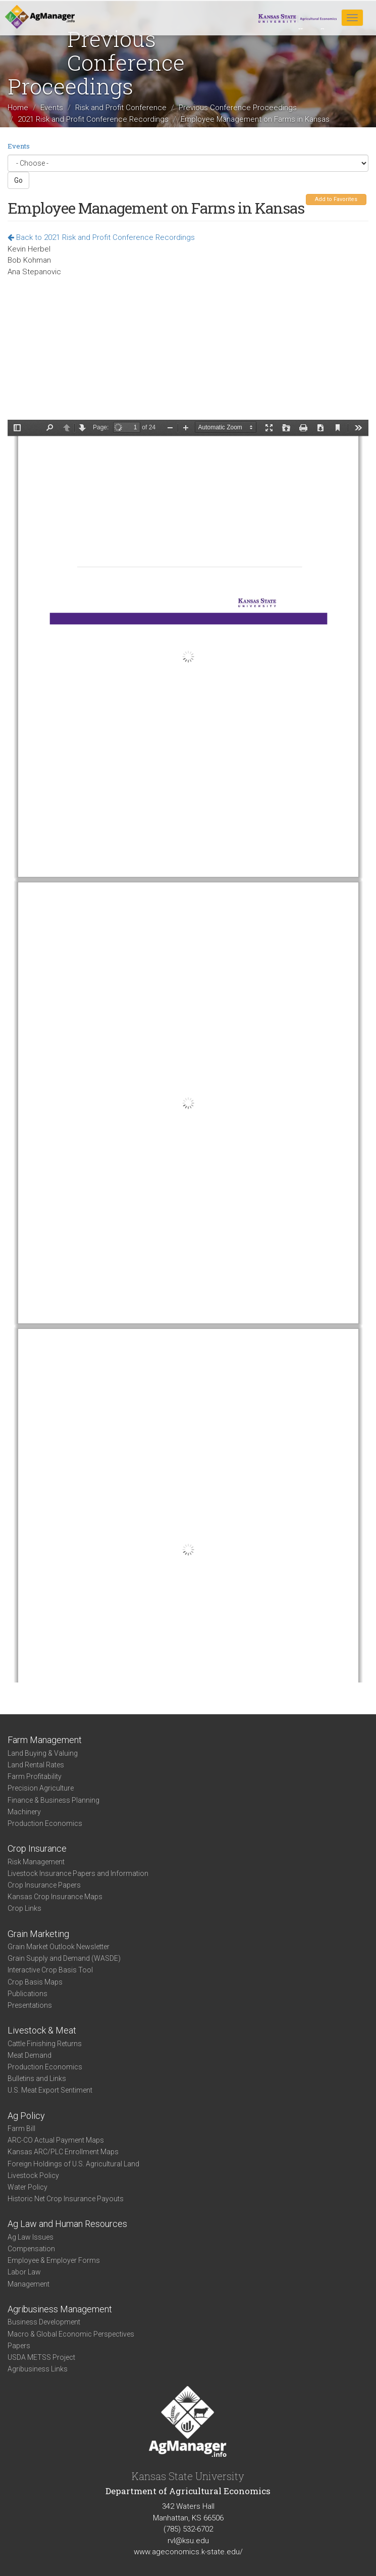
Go (18, 180)
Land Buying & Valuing (43, 1753)
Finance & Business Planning (53, 1800)
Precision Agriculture (41, 1788)
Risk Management (36, 1862)
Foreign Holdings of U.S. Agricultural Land (73, 2164)
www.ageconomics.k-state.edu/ (188, 2551)
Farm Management (45, 1740)
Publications (27, 1994)
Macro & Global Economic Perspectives (71, 2334)
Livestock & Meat (42, 2030)
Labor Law (24, 2272)
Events (51, 107)
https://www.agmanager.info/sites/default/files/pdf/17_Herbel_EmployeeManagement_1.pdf (188, 1051)
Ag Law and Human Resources (67, 2223)
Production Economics (45, 1823)
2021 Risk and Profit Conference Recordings (93, 119)
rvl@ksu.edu (188, 2540)
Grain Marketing (38, 1933)
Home (18, 107)
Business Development (44, 2322)
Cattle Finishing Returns (45, 2044)
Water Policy (27, 2187)
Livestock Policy (33, 2175)
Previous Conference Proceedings (238, 107)
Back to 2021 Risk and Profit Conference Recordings (101, 237)
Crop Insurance (37, 1848)
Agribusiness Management (60, 2309)
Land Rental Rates (36, 1765)
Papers (19, 2346)
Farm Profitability (35, 1776)
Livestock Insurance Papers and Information (78, 1873)
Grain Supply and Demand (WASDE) (64, 1958)
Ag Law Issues (30, 2237)
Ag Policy (26, 2115)
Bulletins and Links (37, 2078)
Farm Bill (21, 2128)
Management (28, 2284)
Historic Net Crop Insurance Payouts (66, 2199)
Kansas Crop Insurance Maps (55, 1897)
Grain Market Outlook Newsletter (59, 1947)
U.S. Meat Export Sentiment (50, 2090)
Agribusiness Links (38, 2369)
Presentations (30, 2005)
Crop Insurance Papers (44, 1885)
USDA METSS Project (41, 2357)
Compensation (31, 2249)
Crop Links (24, 1908)
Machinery (24, 1812)
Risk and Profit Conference (121, 107)
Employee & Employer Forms (54, 2260)
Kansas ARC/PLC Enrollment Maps (63, 2152)
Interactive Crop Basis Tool (50, 1970)
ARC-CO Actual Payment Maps (56, 2140)
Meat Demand (29, 2055)
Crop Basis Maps (35, 1982)
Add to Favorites (336, 199)
